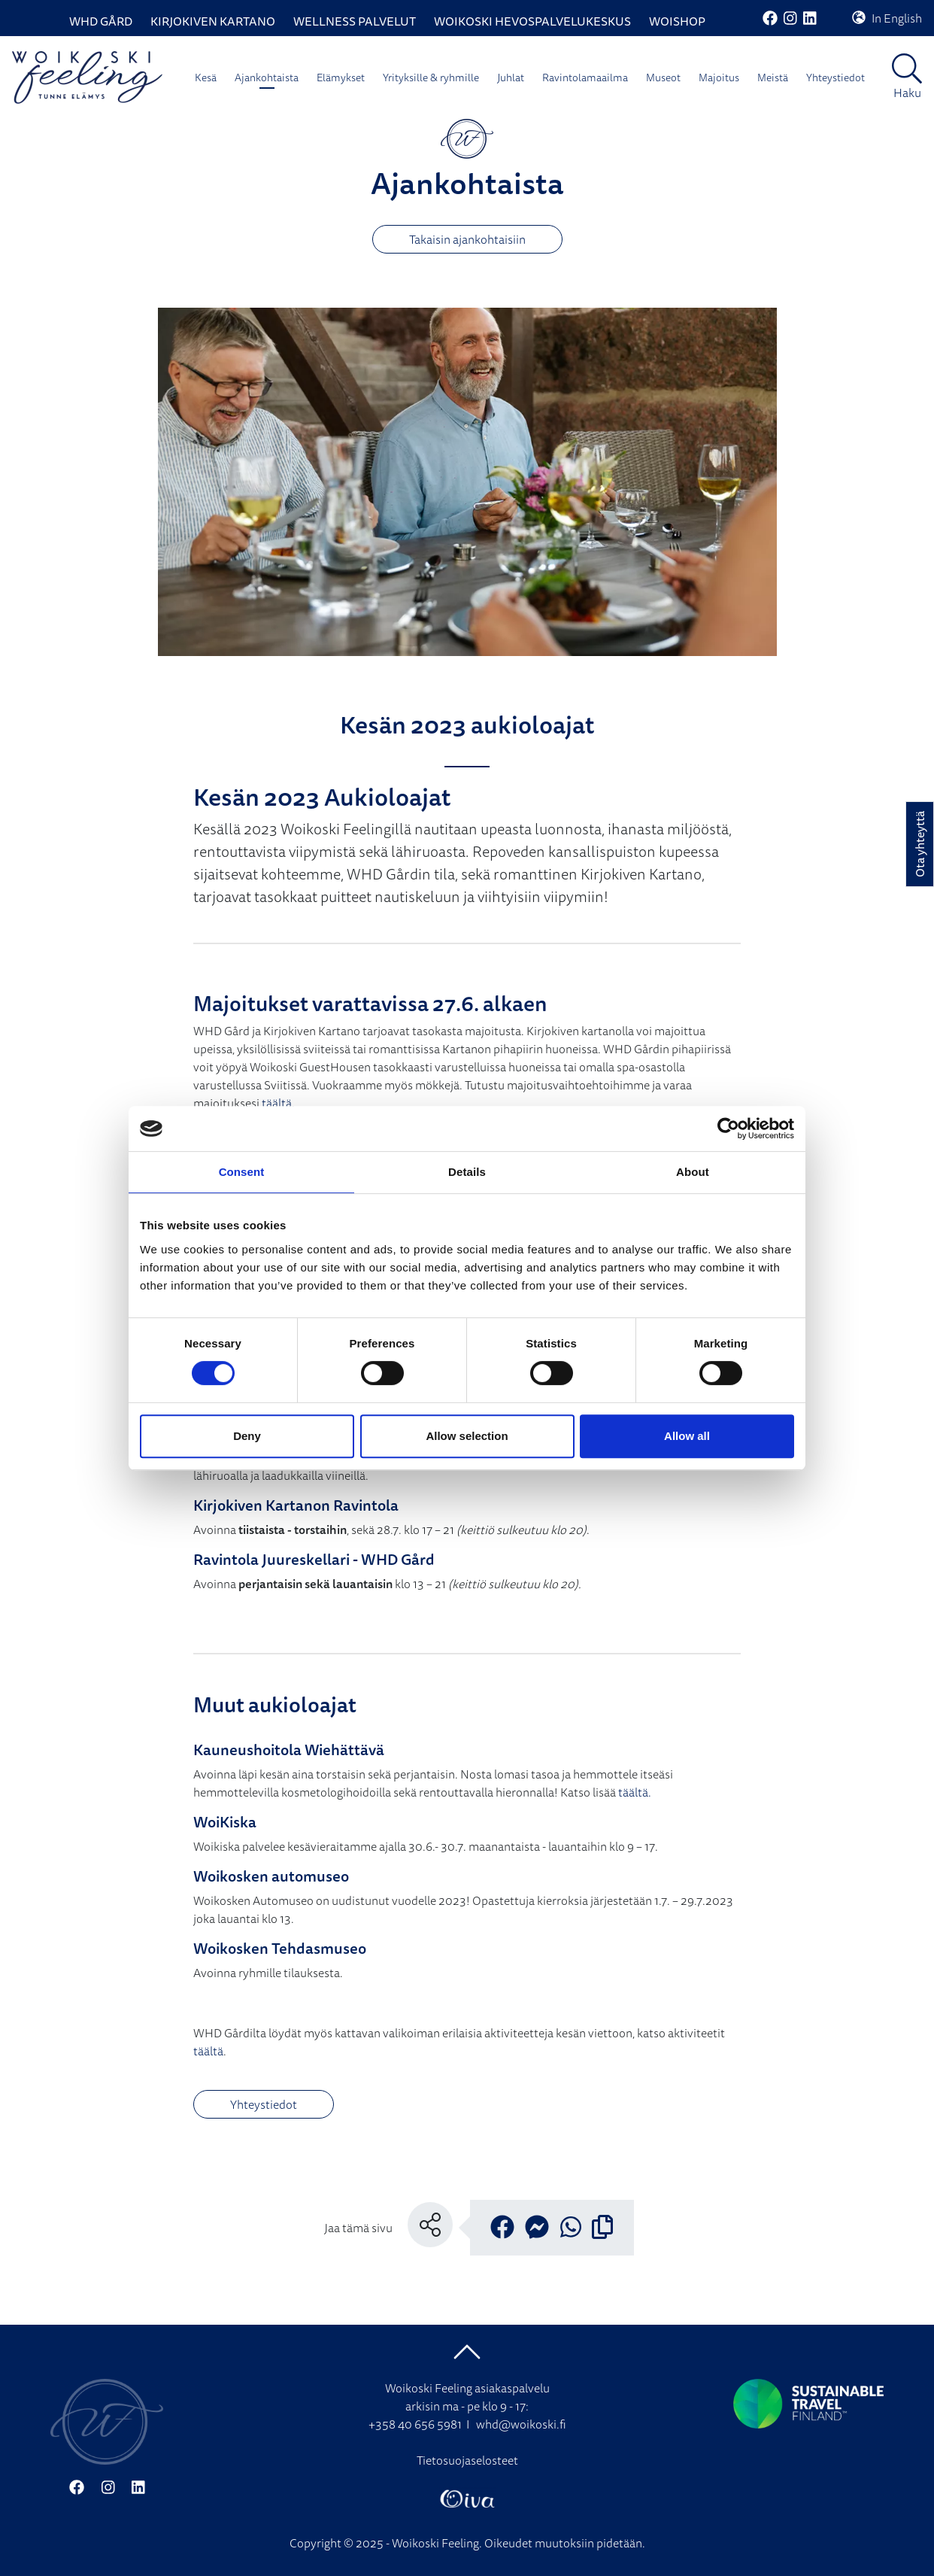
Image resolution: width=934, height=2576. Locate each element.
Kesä (206, 77)
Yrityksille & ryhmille (431, 77)
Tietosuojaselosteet (467, 2460)
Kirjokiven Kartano (212, 21)
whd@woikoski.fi (521, 2424)
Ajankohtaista (267, 77)
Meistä (772, 77)
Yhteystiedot (835, 77)
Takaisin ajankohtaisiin (467, 239)
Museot (663, 77)
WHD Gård (100, 21)
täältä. (634, 1792)
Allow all (687, 1435)
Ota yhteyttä (919, 844)
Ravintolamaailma (585, 77)
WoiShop (677, 21)
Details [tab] (467, 1171)
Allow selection (467, 1435)
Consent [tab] (242, 1171)
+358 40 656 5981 (415, 2424)
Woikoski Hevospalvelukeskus (532, 21)
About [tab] (692, 1171)
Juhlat (510, 77)
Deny (247, 1435)
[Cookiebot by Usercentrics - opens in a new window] (728, 1128)
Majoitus (719, 77)
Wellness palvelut (354, 21)
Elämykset (341, 77)
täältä (277, 1103)
